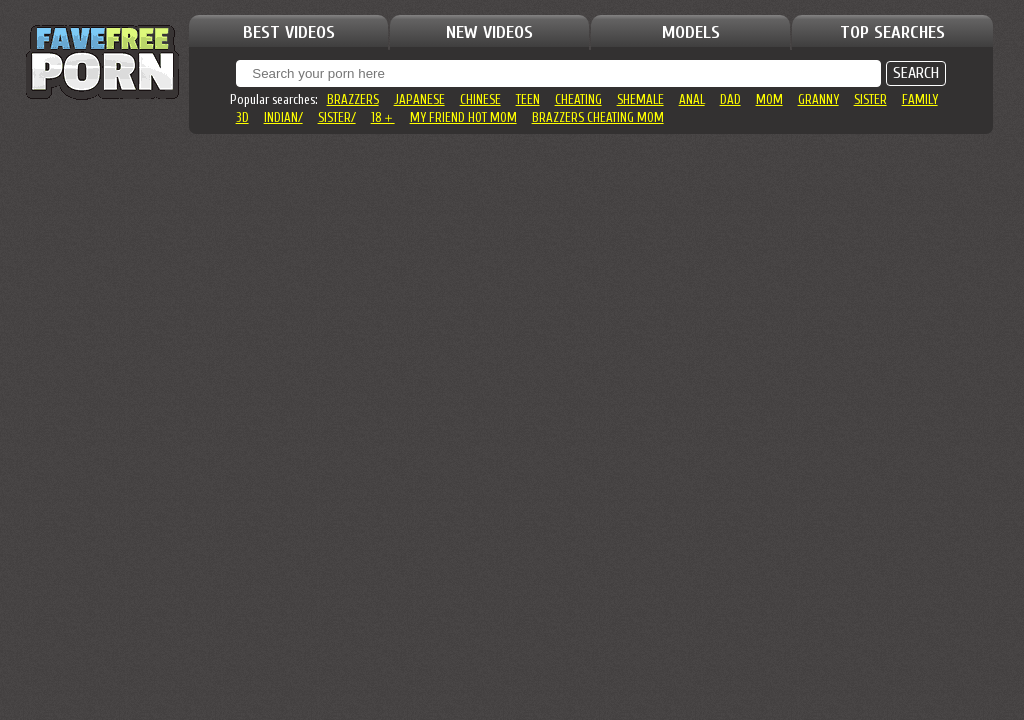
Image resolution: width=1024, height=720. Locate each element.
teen (528, 99)
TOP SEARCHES (892, 32)
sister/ (337, 117)
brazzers (353, 99)
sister (870, 99)
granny (818, 99)
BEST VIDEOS (289, 32)
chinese (480, 99)
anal (692, 99)
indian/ (283, 117)
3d (242, 117)
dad (730, 99)
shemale (640, 99)
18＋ (383, 117)
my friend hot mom (463, 117)
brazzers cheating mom (598, 117)
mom (769, 99)
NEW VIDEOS (489, 32)
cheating (578, 99)
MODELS (691, 32)
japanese (419, 99)
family (920, 99)
